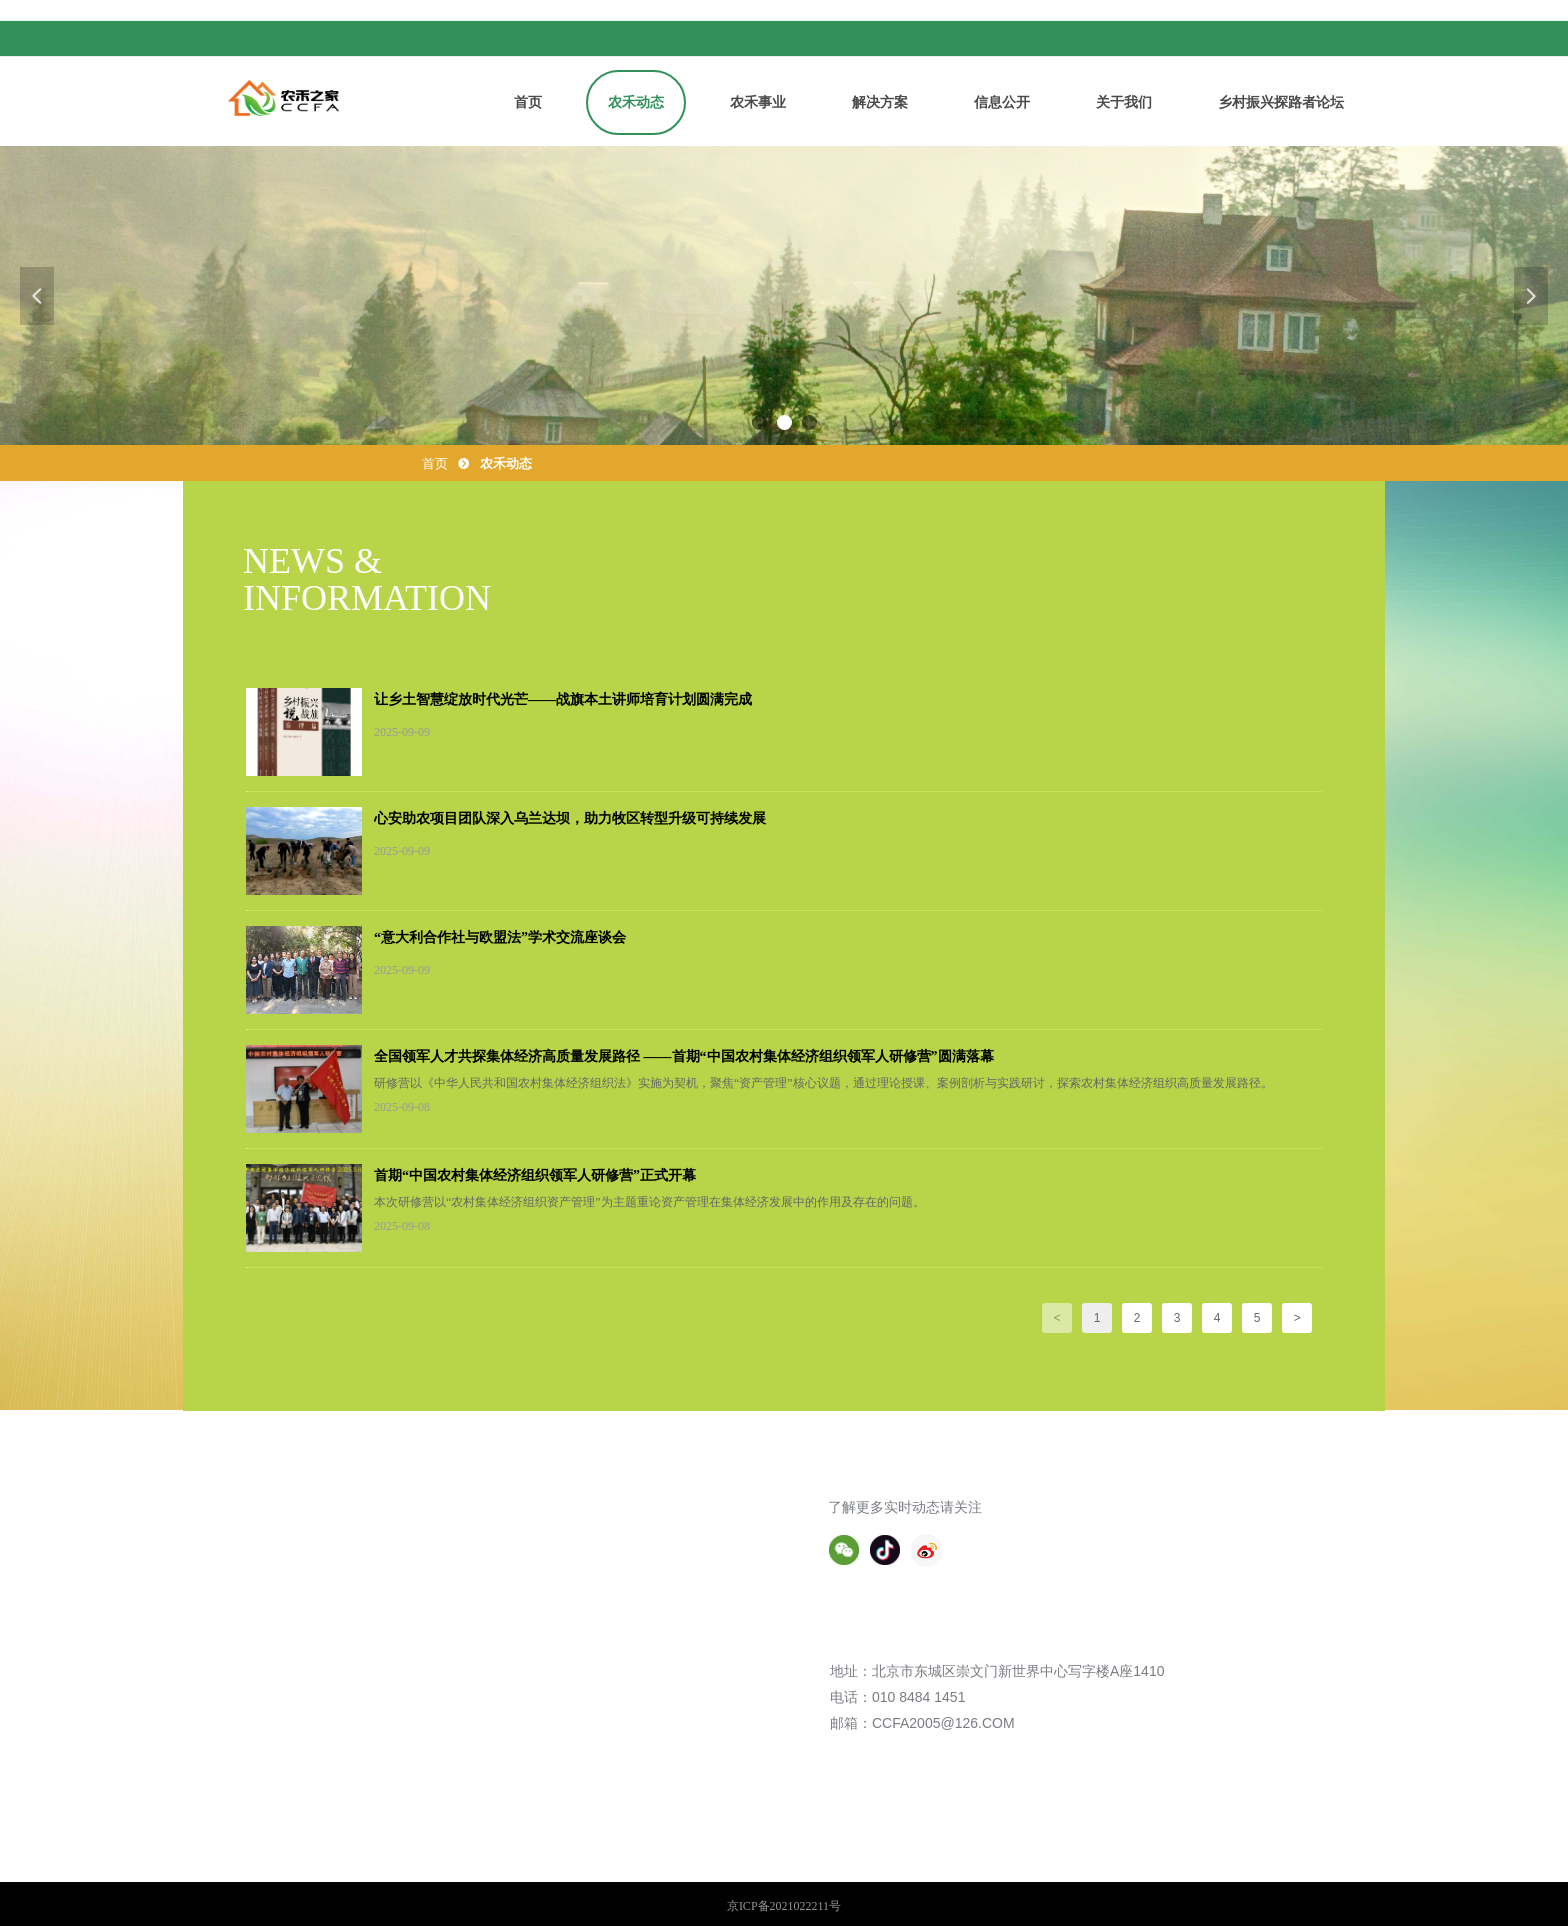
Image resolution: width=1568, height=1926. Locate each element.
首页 (435, 463)
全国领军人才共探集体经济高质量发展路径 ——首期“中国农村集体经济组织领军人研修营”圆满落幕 (684, 1056)
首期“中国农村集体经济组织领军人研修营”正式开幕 (535, 1175)
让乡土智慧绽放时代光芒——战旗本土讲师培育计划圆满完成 (563, 699)
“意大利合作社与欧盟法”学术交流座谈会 (500, 937)
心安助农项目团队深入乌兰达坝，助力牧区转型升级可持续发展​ (570, 818)
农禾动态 (506, 463)
